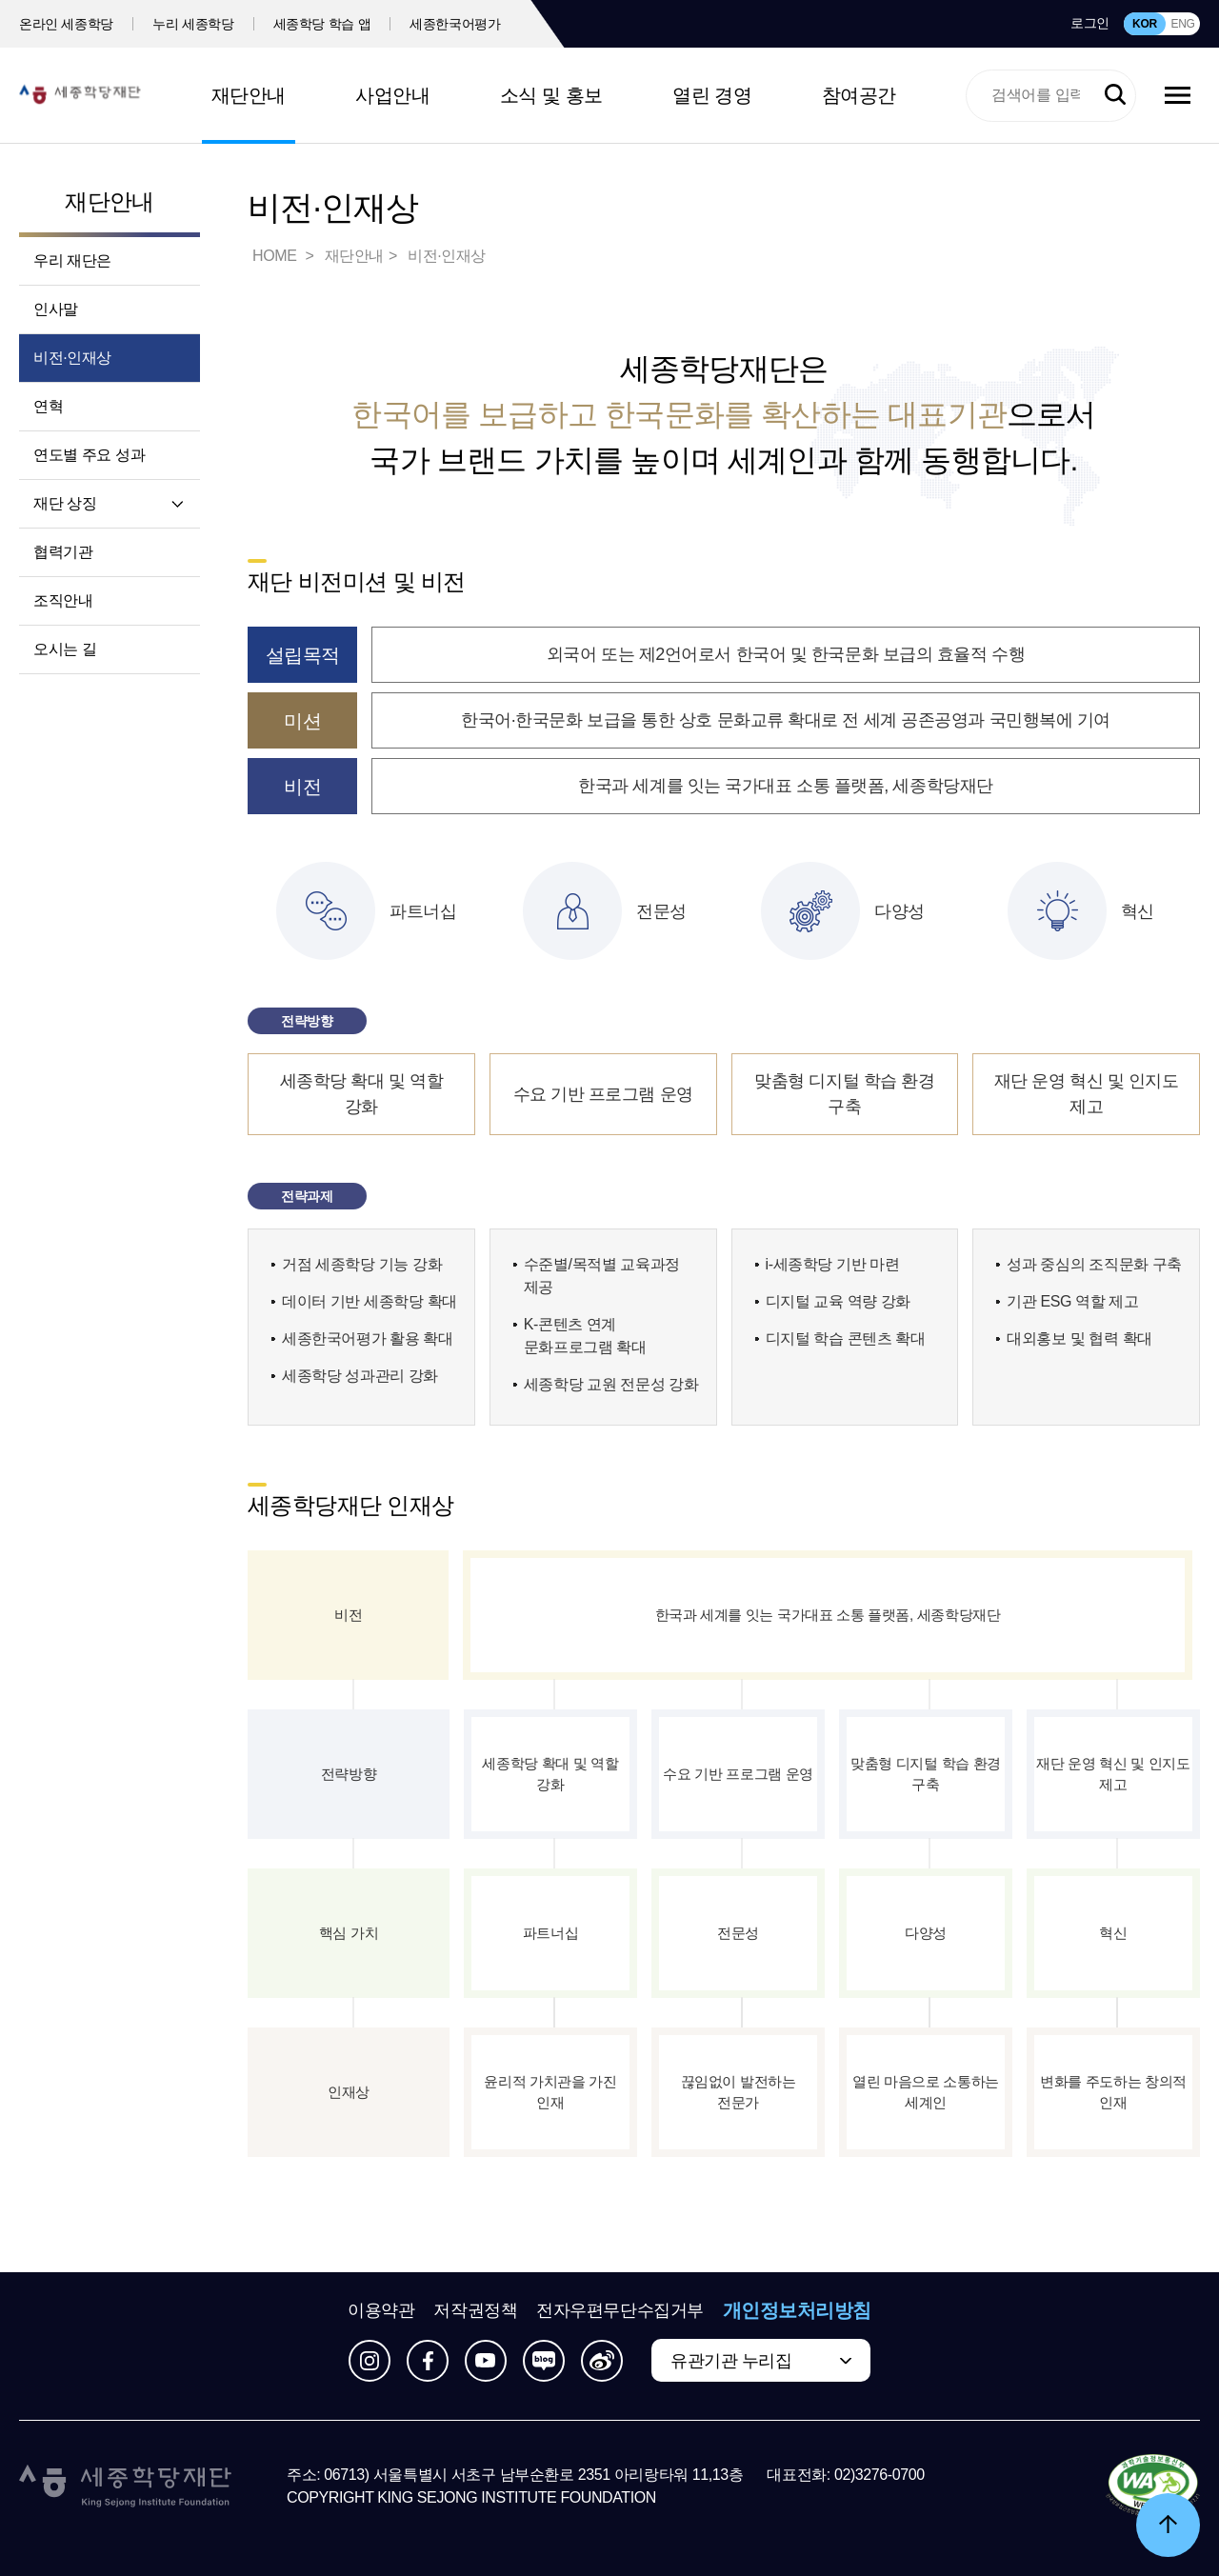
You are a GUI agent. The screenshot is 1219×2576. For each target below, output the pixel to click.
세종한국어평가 (455, 23)
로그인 (1089, 22)
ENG (1182, 23)
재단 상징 (64, 503)
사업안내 (392, 95)
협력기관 (62, 552)
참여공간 (859, 95)
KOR (1144, 23)
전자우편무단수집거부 (620, 2310)
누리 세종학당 (192, 23)
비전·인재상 (72, 357)
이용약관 (381, 2310)
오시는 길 (64, 649)
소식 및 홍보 (551, 95)
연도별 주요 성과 (89, 455)
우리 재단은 (72, 260)
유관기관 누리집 (730, 2360)
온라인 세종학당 (66, 23)
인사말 (55, 309)
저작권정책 (475, 2310)
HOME (276, 256)
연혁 (48, 406)
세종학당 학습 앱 (322, 23)
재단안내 (248, 95)
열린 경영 (711, 95)
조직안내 (62, 600)
